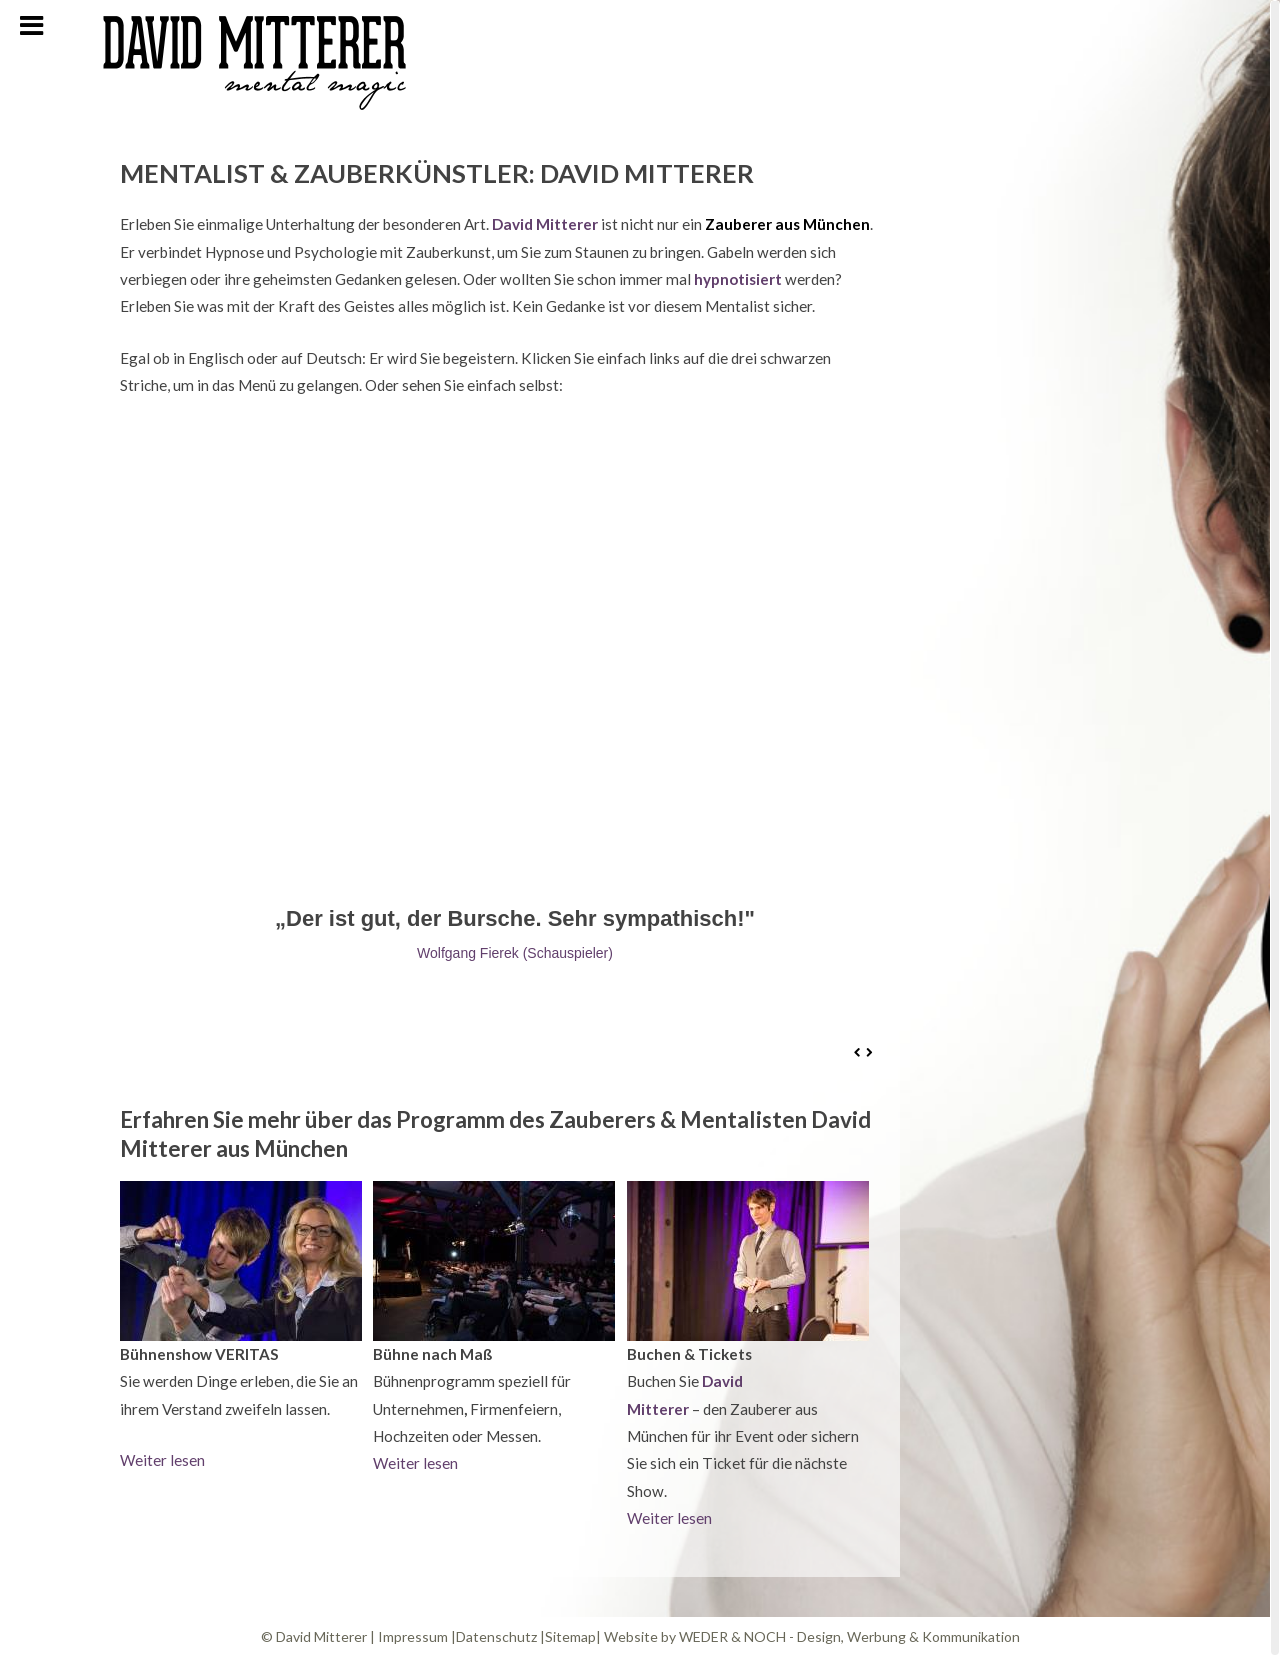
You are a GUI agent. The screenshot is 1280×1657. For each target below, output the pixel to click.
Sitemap (570, 1636)
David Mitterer (543, 224)
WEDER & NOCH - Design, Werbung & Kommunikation (849, 1636)
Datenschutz (496, 1636)
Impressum (413, 1636)
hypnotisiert (738, 279)
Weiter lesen (162, 1460)
